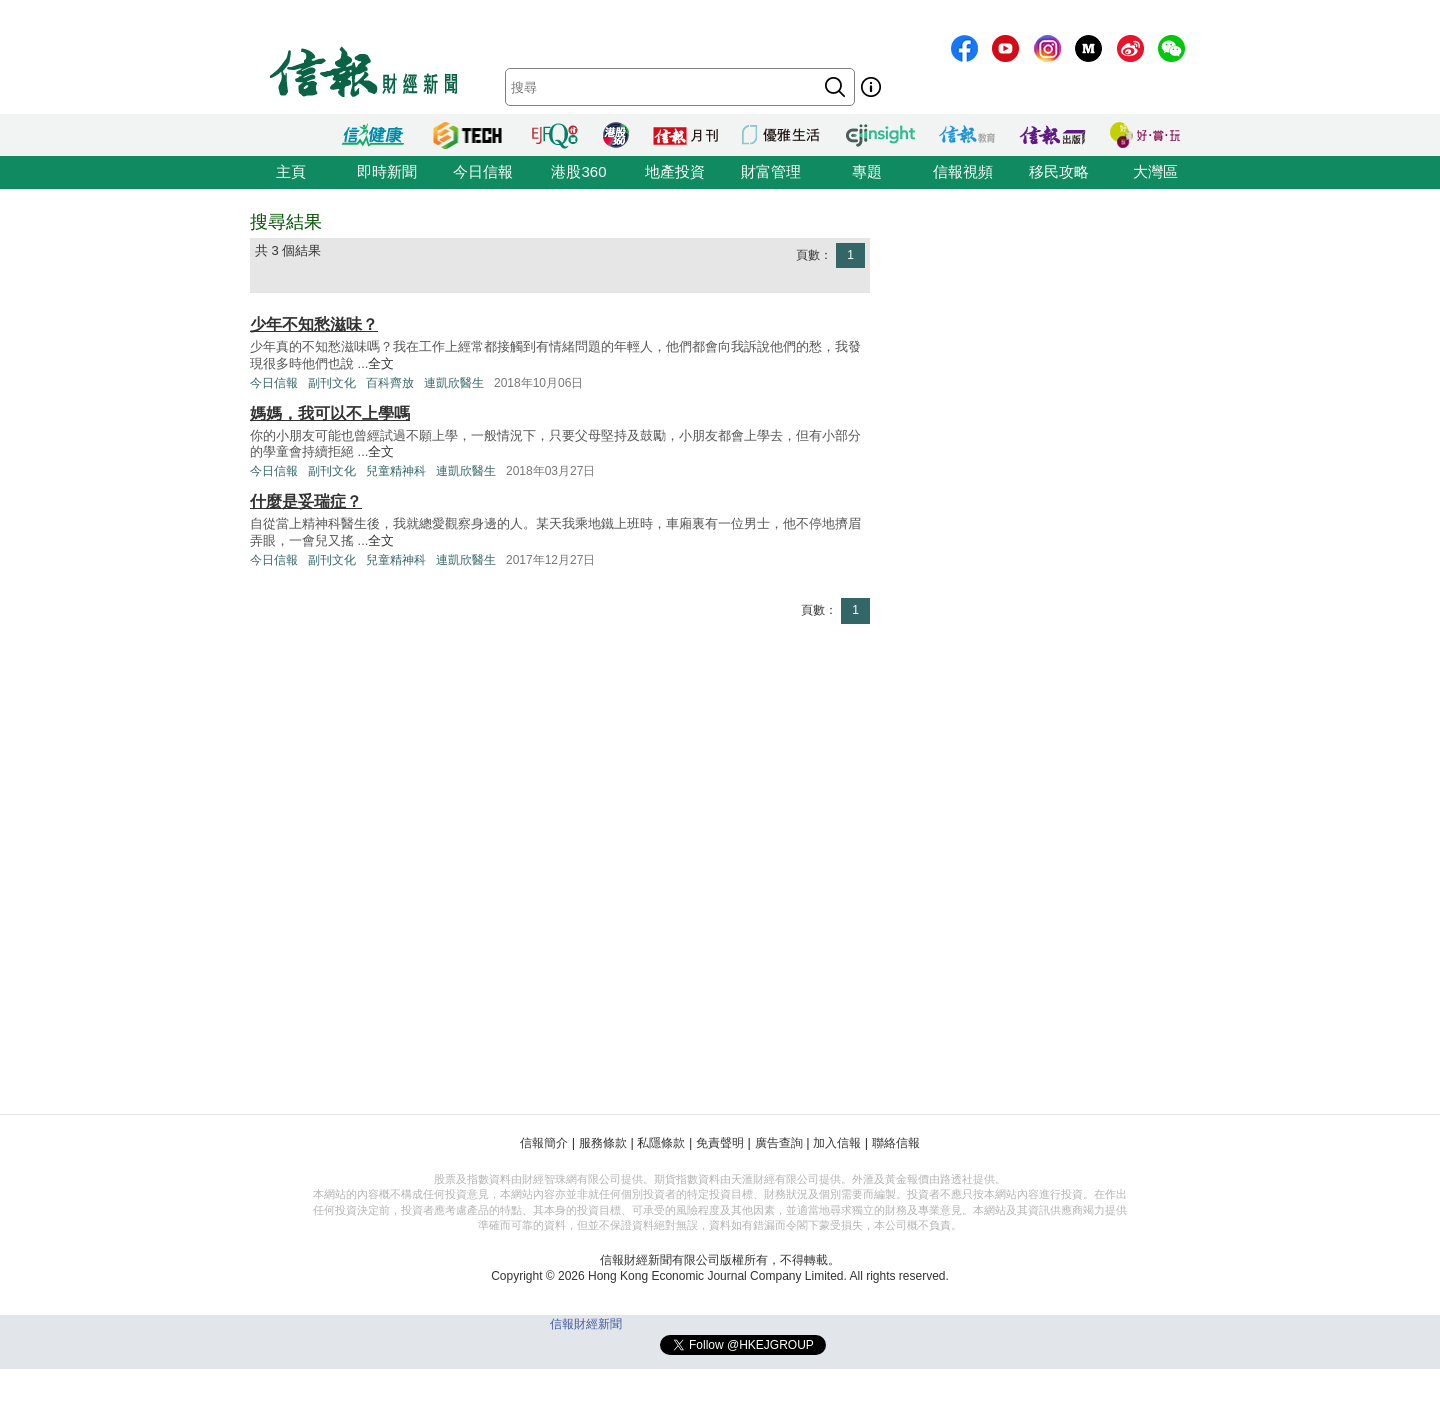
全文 (381, 363)
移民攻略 (1059, 171)
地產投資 (675, 171)
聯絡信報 (896, 1143)
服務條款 (603, 1143)
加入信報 (837, 1143)
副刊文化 (332, 383)
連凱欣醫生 (454, 383)
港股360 (578, 171)
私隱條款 (661, 1143)
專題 (867, 171)
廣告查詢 (779, 1143)
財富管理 (771, 171)
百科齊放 (390, 383)
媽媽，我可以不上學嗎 (330, 413)
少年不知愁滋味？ (314, 324)
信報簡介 (544, 1143)
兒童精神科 (396, 471)
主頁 (291, 171)
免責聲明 (720, 1143)
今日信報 (483, 171)
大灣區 (1155, 171)
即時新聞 (387, 171)
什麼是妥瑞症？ (306, 501)
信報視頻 (963, 171)
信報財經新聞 (586, 1324)
